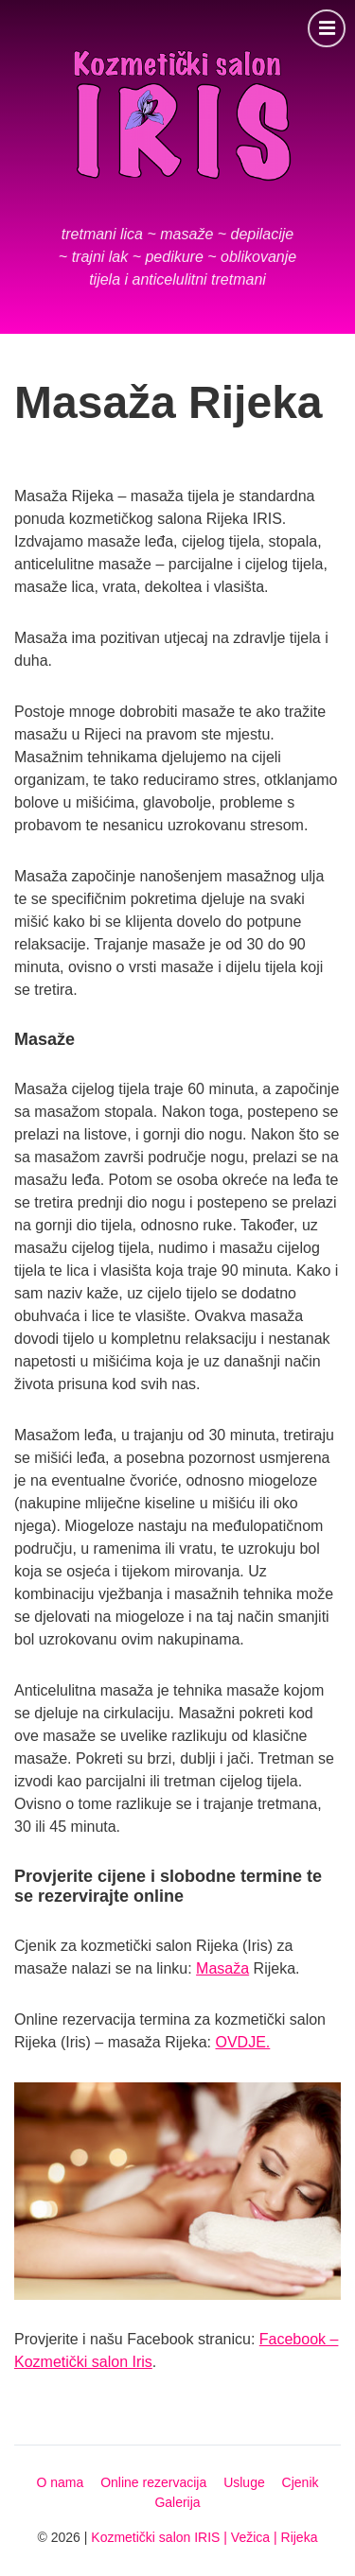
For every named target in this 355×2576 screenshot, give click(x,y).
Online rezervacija (153, 2482)
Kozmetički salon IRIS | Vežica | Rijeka (204, 2537)
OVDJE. (243, 2042)
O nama (59, 2482)
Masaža (222, 1968)
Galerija (177, 2502)
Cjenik (300, 2482)
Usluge (244, 2482)
